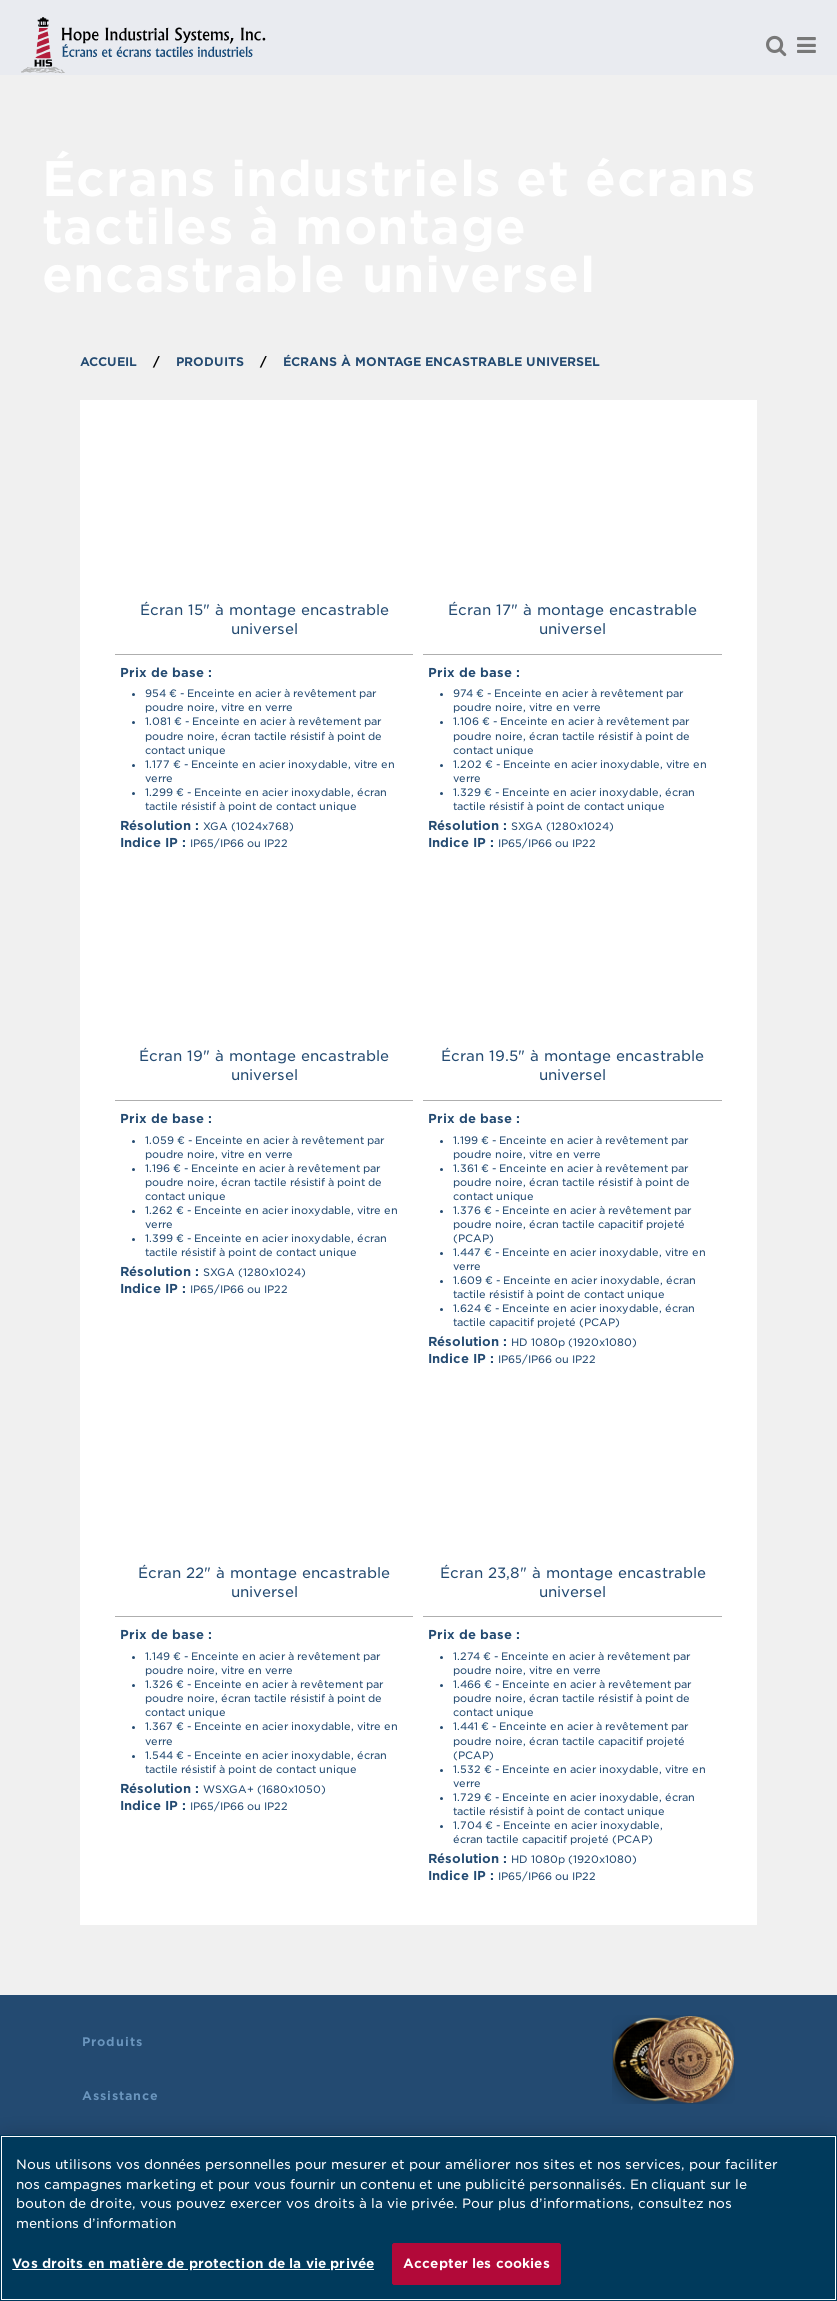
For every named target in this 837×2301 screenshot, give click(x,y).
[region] (418, 2218)
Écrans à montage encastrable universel (441, 361)
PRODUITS (210, 361)
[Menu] (806, 45)
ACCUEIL (108, 361)
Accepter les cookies (476, 2263)
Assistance (120, 2095)
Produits (112, 2041)
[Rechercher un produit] (776, 45)
